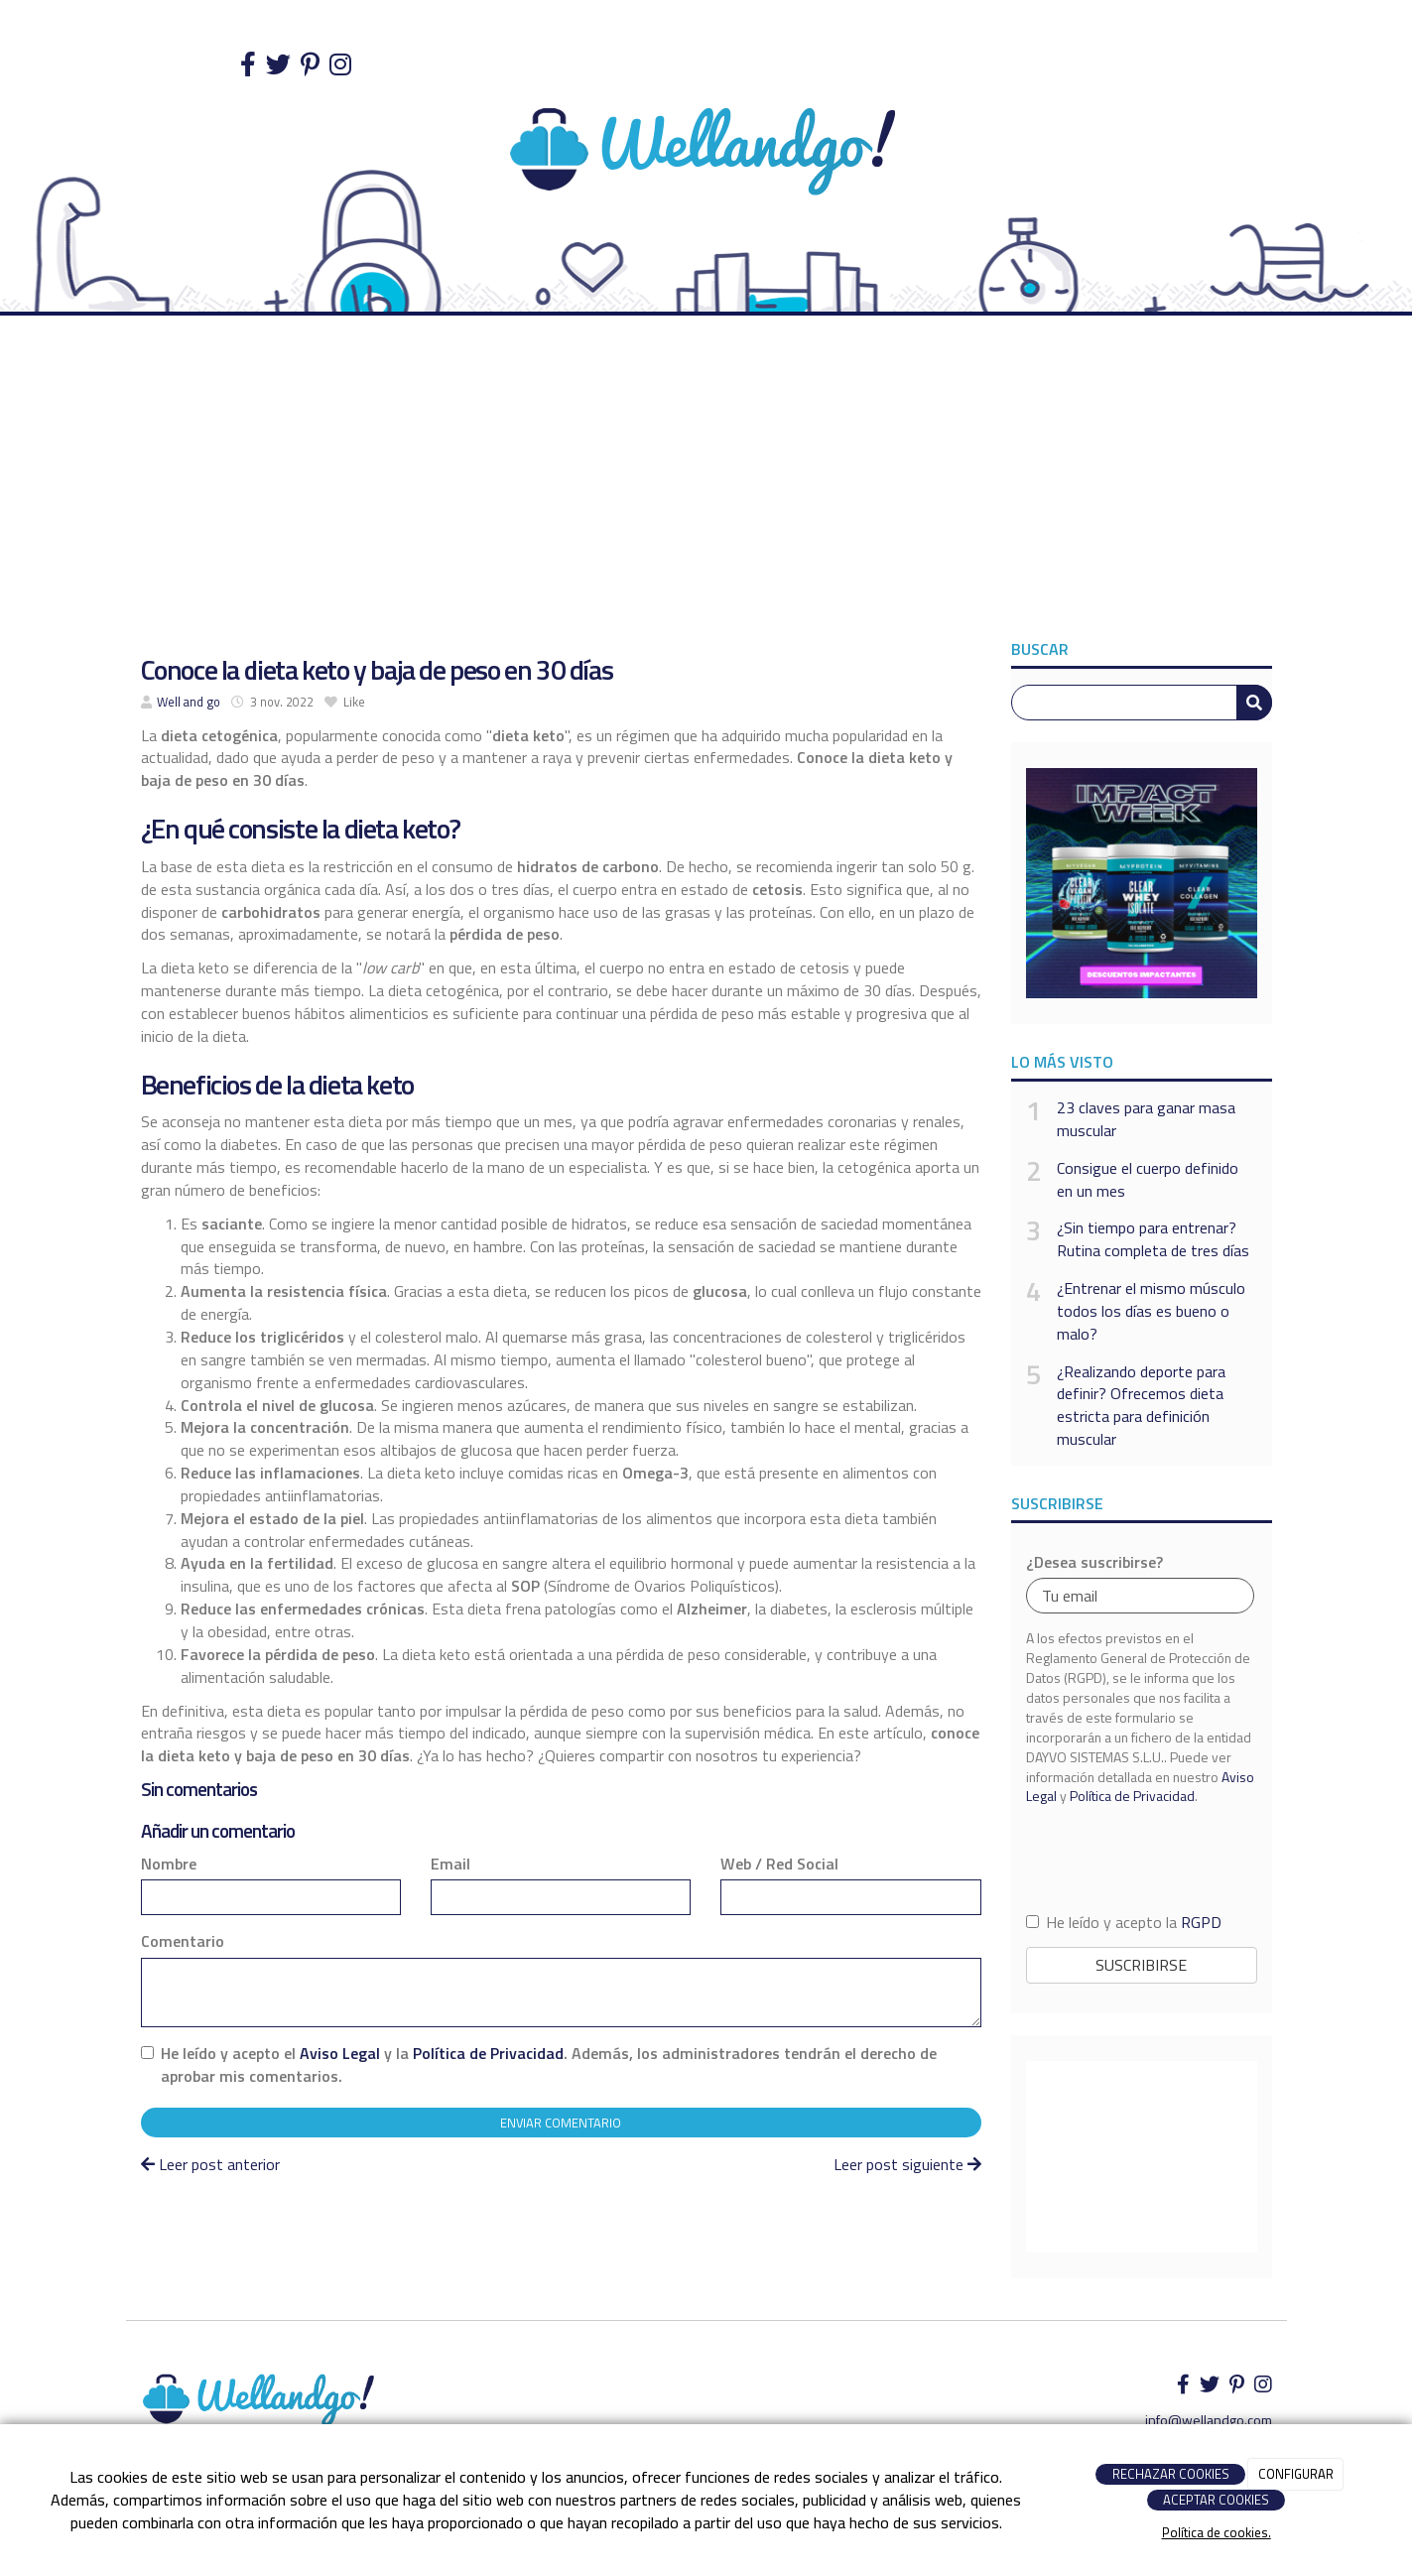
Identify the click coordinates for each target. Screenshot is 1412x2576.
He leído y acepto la (1123, 1922)
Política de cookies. (1216, 2532)
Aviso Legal (340, 2053)
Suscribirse (1141, 1965)
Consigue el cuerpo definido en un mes (1147, 1180)
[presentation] (1141, 1858)
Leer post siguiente (907, 2164)
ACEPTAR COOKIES (1216, 2500)
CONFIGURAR (1296, 2474)
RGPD (1201, 1922)
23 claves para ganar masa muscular (1146, 1119)
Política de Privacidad (488, 2053)
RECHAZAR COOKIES (1170, 2474)
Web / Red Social (779, 1864)
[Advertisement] (706, 484)
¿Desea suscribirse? (1094, 1562)
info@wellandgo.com (1208, 2419)
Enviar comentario (560, 2122)
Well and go (188, 701)
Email (450, 1864)
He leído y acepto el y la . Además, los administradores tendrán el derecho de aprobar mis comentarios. (549, 2065)
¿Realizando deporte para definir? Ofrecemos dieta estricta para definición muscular (1141, 1405)
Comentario (182, 1941)
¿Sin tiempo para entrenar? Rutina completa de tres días (1153, 1239)
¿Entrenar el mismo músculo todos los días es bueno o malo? (1151, 1311)
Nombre (168, 1864)
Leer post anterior (210, 2164)
